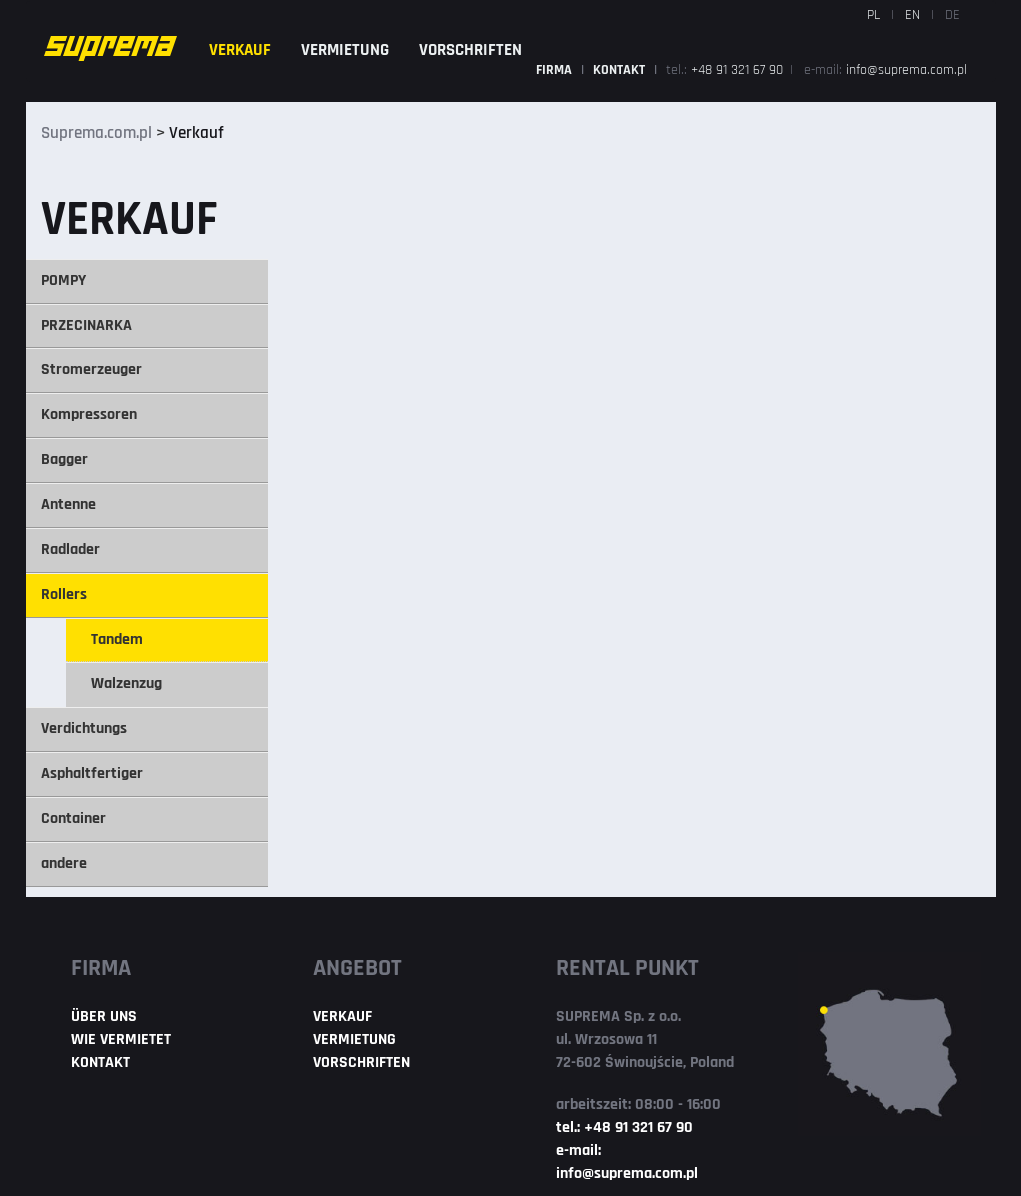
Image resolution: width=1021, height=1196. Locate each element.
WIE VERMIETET (121, 1040)
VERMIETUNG (345, 50)
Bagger (64, 460)
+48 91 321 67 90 (739, 70)
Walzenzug (126, 684)
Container (73, 819)
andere (64, 864)
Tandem (117, 640)
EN (912, 15)
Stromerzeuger (91, 370)
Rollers (64, 595)
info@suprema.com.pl (906, 70)
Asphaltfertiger (92, 774)
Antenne (68, 505)
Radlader (70, 550)
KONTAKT (620, 70)
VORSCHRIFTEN (470, 50)
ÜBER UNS (104, 1017)
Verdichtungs (84, 729)
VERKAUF (240, 50)
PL (873, 15)
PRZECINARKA (86, 326)
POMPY (63, 281)
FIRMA (555, 70)
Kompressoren (89, 415)
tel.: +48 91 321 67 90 (624, 1128)
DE (952, 15)
